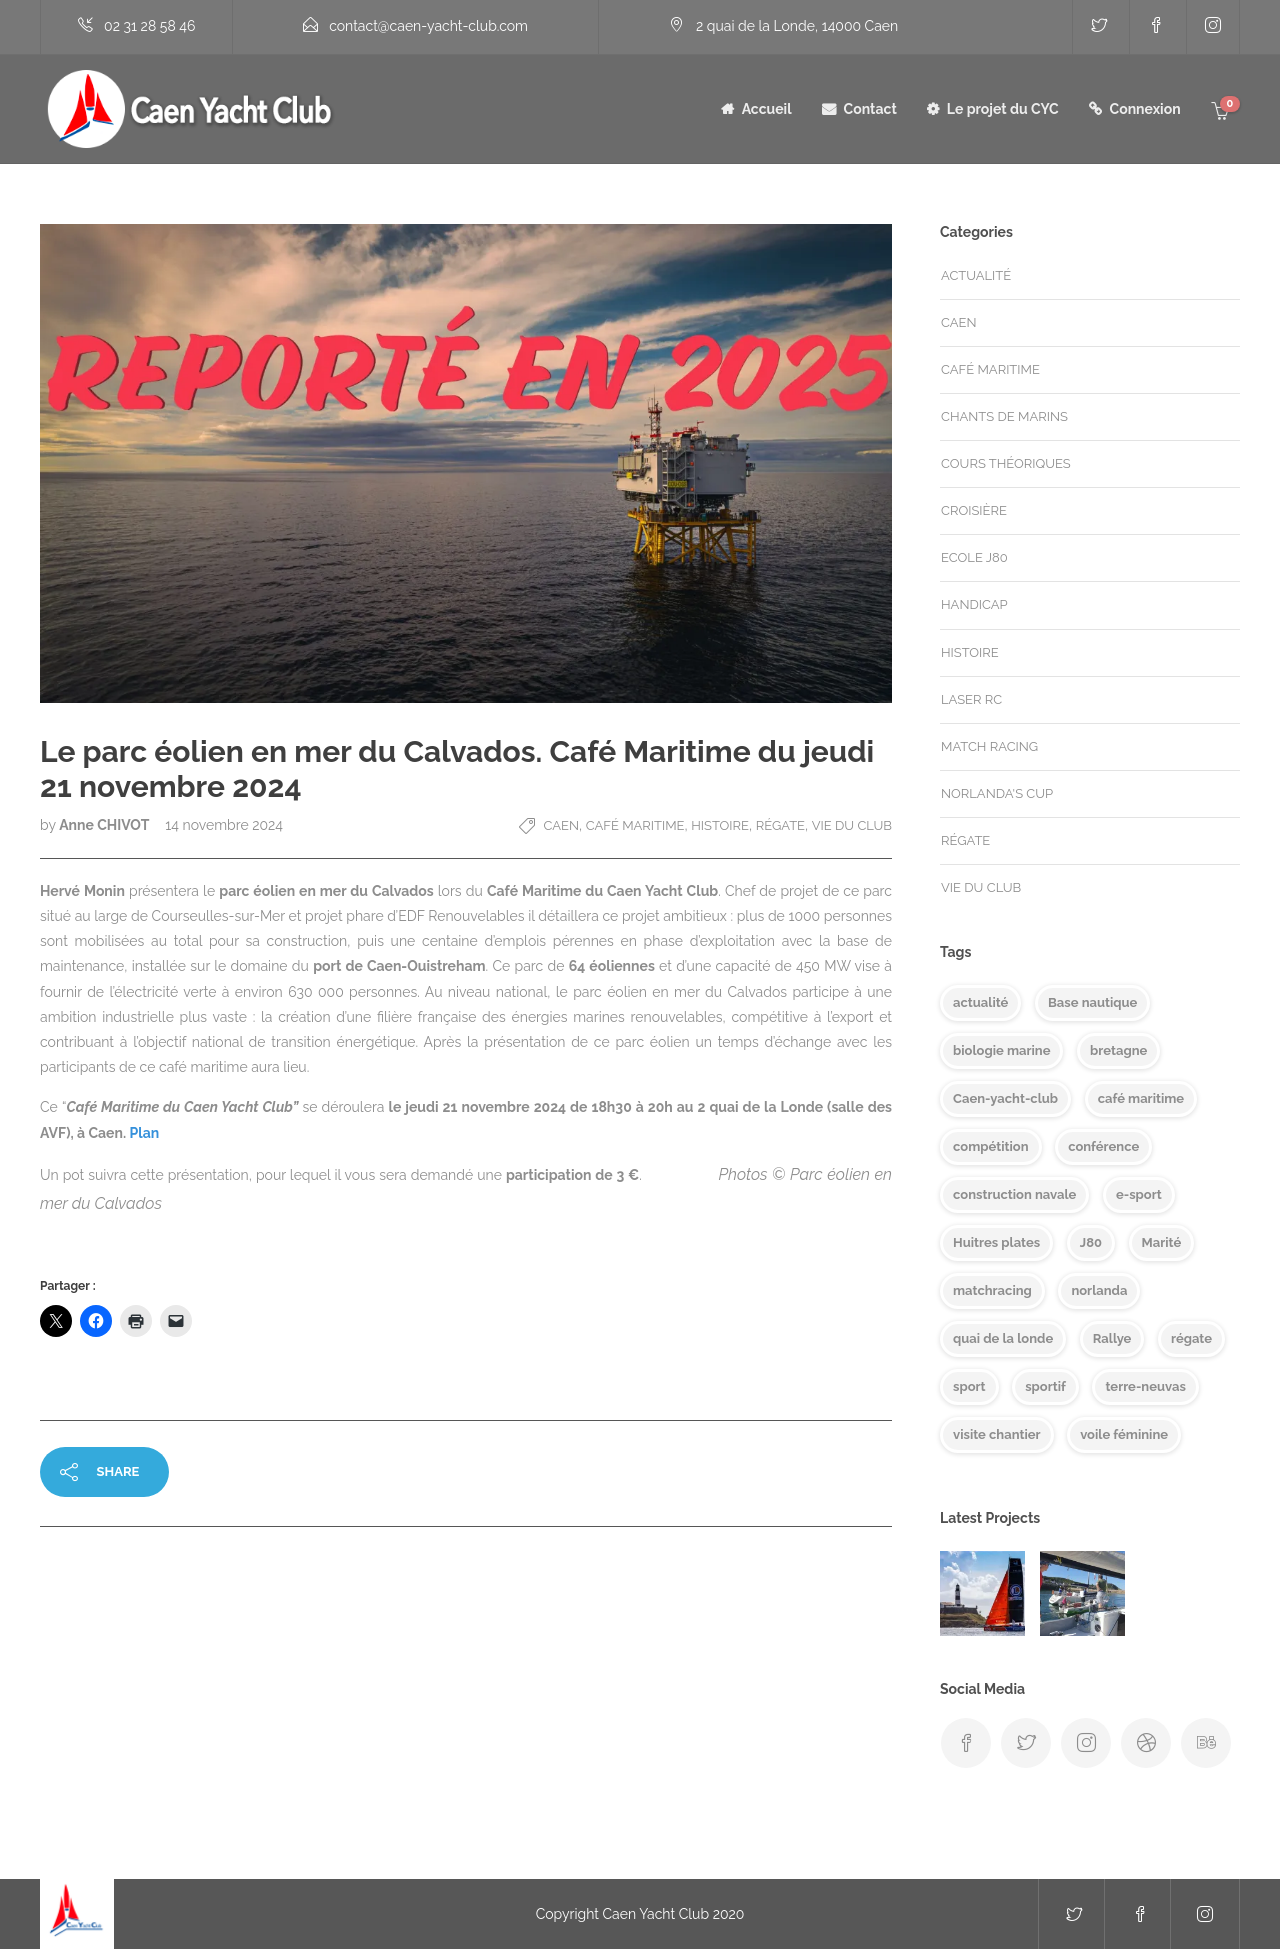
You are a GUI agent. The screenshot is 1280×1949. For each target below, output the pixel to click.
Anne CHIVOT (105, 825)
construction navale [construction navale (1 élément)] (1014, 1194)
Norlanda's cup (997, 793)
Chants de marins (1004, 416)
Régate (780, 825)
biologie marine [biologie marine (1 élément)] (1001, 1050)
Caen (561, 825)
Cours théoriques (1006, 463)
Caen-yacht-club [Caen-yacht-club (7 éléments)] (1005, 1098)
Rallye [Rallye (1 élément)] (1112, 1338)
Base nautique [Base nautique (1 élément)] (1092, 1002)
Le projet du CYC (1003, 109)
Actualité (976, 275)
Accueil (767, 109)
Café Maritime (635, 825)
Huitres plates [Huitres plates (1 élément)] (996, 1242)
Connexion (1145, 109)
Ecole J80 (974, 557)
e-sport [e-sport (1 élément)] (1139, 1194)
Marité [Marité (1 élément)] (1162, 1242)
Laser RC (971, 699)
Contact (870, 109)
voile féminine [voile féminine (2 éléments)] (1124, 1434)
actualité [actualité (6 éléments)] (980, 1002)
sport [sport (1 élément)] (969, 1386)
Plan (144, 1133)
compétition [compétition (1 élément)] (991, 1146)
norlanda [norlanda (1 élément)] (1099, 1290)
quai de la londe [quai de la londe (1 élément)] (1003, 1338)
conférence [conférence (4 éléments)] (1103, 1146)
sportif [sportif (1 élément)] (1045, 1386)
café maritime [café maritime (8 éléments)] (1141, 1098)
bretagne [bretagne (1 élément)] (1118, 1050)
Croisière (974, 510)
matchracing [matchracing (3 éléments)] (992, 1290)
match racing (989, 746)
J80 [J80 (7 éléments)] (1091, 1242)
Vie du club (852, 825)
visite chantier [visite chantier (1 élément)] (997, 1434)
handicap (974, 604)
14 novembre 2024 (224, 825)
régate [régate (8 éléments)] (1191, 1338)
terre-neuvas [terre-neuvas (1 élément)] (1145, 1386)
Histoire (720, 825)
